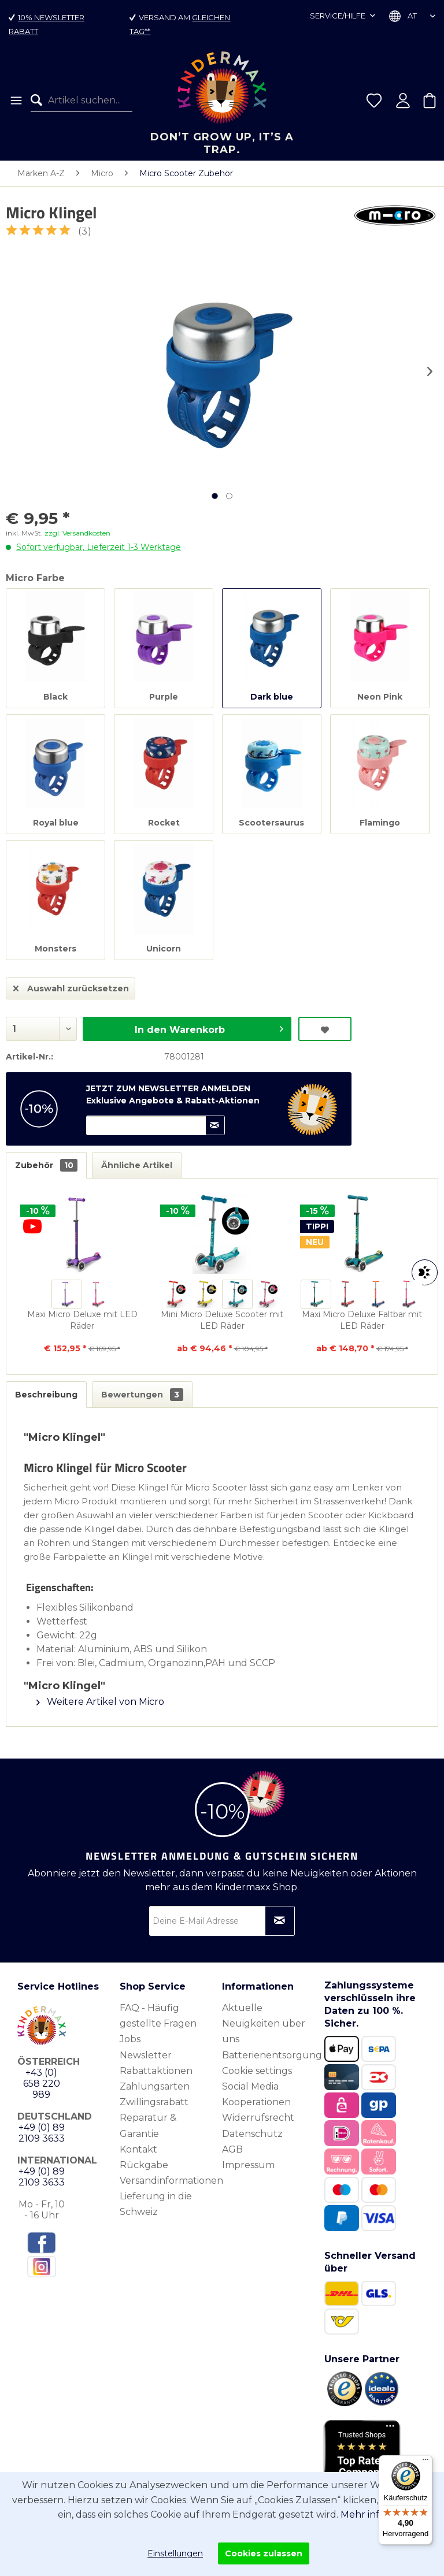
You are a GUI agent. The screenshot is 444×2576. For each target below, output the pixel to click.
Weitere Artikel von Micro (100, 1701)
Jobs (130, 2039)
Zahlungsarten (155, 2086)
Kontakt (138, 2149)
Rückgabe (144, 2164)
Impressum (248, 2164)
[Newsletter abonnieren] (279, 1920)
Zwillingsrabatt (154, 2102)
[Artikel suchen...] (81, 100)
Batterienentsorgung (270, 2055)
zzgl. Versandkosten (77, 533)
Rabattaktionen (156, 2070)
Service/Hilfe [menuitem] (338, 15)
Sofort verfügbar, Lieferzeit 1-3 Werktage (98, 547)
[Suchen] (39, 100)
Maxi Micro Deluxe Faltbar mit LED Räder (362, 1320)
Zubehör (46, 1165)
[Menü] (15, 100)
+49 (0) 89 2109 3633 (41, 2133)
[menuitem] (15, 100)
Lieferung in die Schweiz (156, 2204)
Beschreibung (46, 1394)
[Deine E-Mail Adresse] (222, 1921)
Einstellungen (175, 2553)
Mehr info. (364, 2514)
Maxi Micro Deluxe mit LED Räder (82, 1320)
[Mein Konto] (402, 100)
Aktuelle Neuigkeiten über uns (263, 2023)
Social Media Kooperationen (256, 2094)
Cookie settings (257, 2070)
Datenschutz (252, 2133)
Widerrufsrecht (258, 2117)
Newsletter (146, 2055)
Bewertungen (142, 1394)
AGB (232, 2149)
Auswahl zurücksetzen (71, 986)
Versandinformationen (168, 2180)
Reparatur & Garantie (148, 2125)
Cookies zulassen (263, 2553)
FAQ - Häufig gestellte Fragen (158, 2015)
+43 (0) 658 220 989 (41, 2083)
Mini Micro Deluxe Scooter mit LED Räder (222, 1320)
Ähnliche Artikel (136, 1165)
